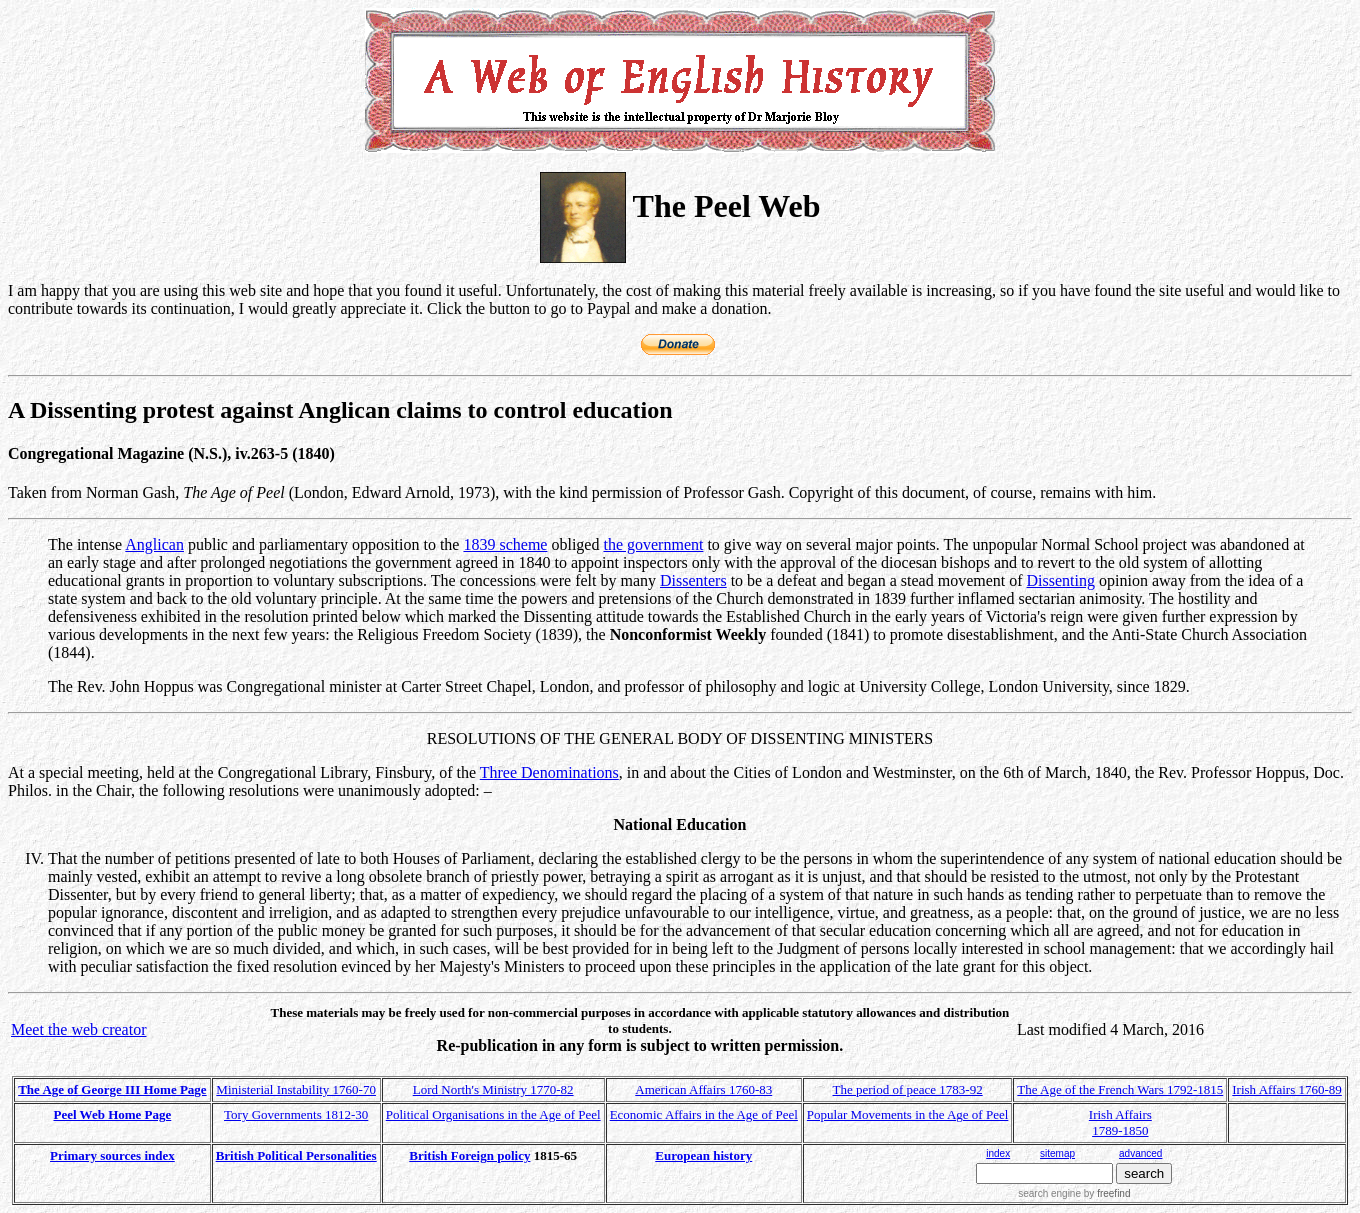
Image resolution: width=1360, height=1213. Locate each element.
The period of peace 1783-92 (908, 1089)
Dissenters (693, 580)
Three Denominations (549, 772)
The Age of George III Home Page (112, 1089)
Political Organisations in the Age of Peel (493, 1114)
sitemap (1057, 1153)
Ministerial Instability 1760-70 (296, 1089)
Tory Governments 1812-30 (296, 1114)
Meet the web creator (78, 1029)
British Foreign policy (469, 1155)
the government (653, 544)
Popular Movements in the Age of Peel (907, 1114)
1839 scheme (505, 544)
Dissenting (1061, 580)
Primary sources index (112, 1155)
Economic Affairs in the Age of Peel (704, 1114)
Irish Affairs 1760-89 (1287, 1089)
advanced (1140, 1153)
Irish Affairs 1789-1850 (1120, 1122)
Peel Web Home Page (113, 1114)
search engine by (1074, 1193)
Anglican (154, 544)
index (998, 1153)
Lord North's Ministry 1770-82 (493, 1089)
